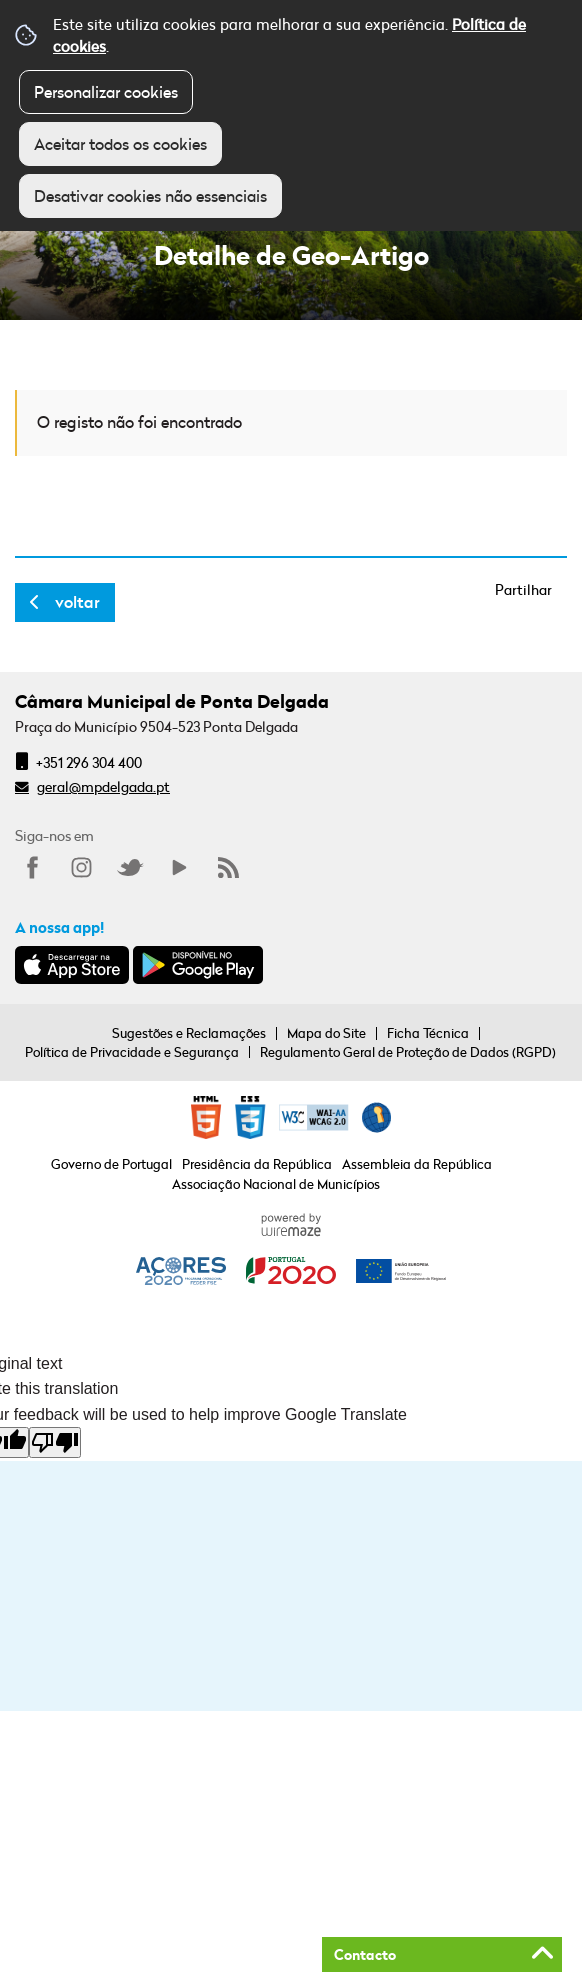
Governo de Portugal (111, 1164)
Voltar (77, 602)
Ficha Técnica (428, 1033)
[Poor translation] (55, 1442)
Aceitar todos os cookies (120, 144)
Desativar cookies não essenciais (150, 196)
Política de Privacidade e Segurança (132, 1052)
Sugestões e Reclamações (189, 1033)
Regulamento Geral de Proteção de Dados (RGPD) (408, 1052)
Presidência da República (257, 1164)
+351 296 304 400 (89, 762)
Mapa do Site (326, 1033)
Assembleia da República (417, 1164)
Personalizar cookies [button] (106, 92)
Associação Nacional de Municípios (276, 1184)
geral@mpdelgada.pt (103, 786)
